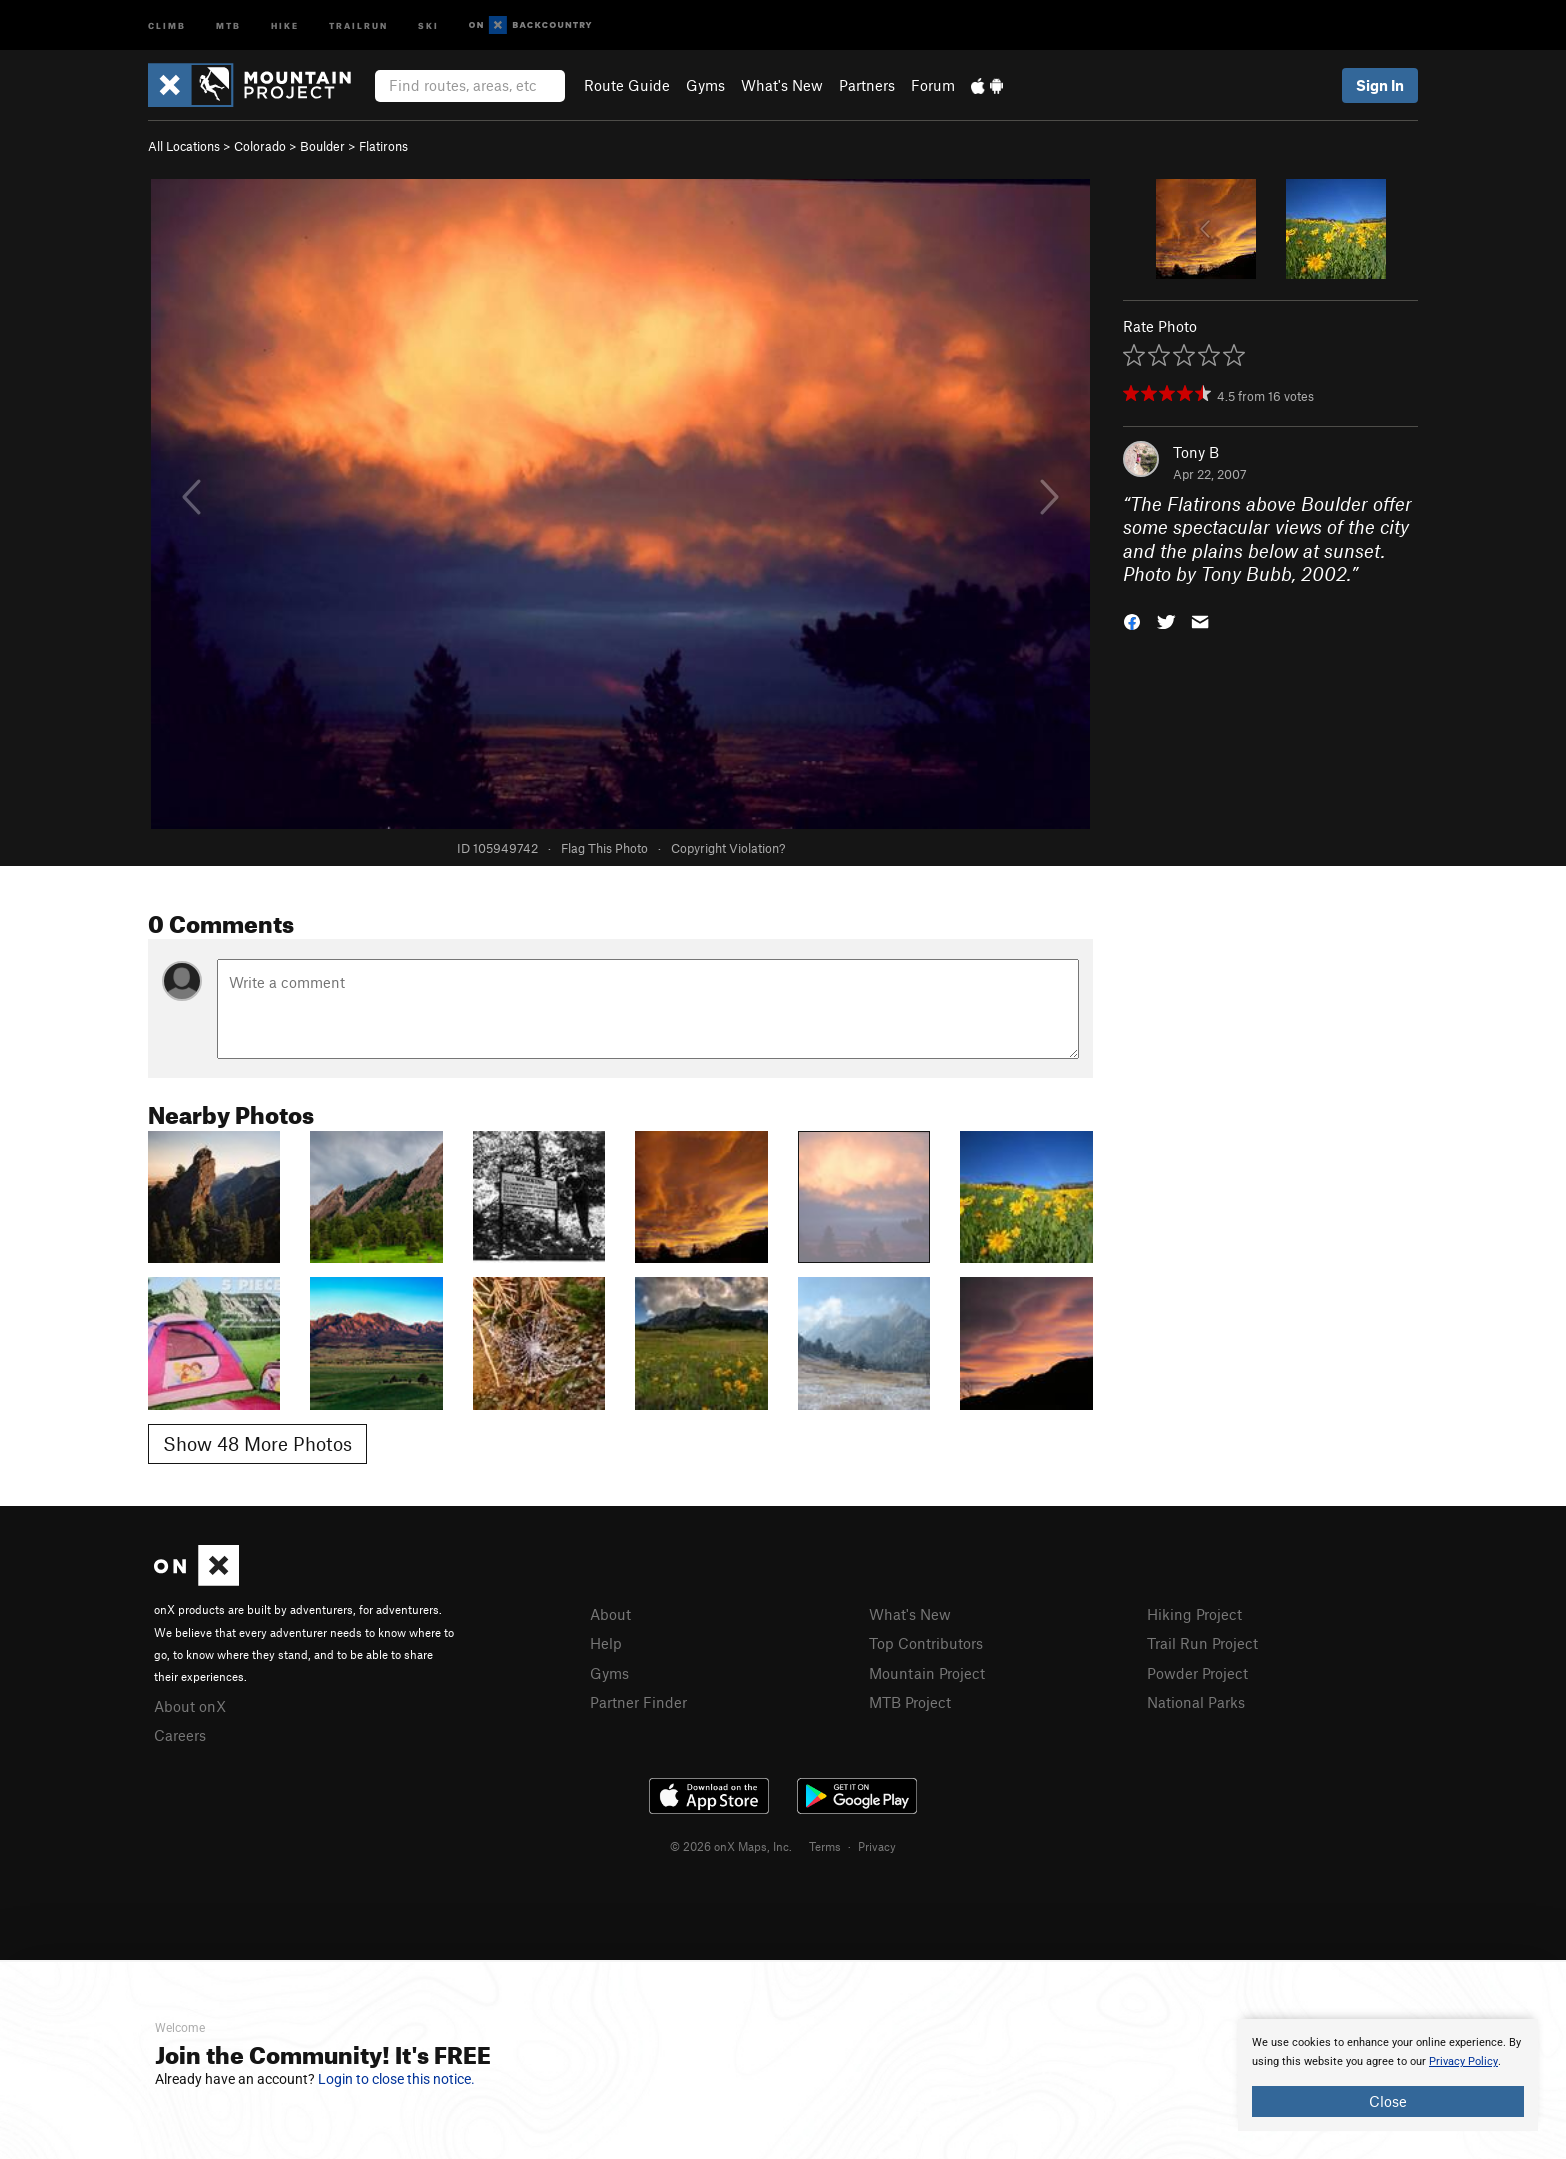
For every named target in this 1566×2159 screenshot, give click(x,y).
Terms (825, 1846)
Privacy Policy (1463, 2061)
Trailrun (358, 24)
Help (606, 1643)
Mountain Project (927, 1673)
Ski (428, 24)
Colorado (260, 146)
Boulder (322, 146)
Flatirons (383, 146)
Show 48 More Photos (257, 1443)
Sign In (1380, 85)
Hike (285, 24)
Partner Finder (638, 1702)
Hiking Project (1194, 1614)
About (610, 1614)
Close (1388, 2101)
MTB (228, 24)
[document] (1388, 2075)
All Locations (184, 146)
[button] (1132, 620)
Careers (180, 1735)
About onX (190, 1706)
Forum (933, 85)
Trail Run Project (1202, 1643)
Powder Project (1197, 1673)
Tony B (1196, 452)
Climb (167, 24)
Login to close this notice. (396, 2079)
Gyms (705, 85)
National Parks (1196, 1702)
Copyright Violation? (728, 848)
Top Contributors (926, 1643)
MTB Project (910, 1702)
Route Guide (627, 85)
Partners (867, 85)
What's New (782, 85)
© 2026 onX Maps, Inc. (731, 1846)
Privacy (877, 1846)
